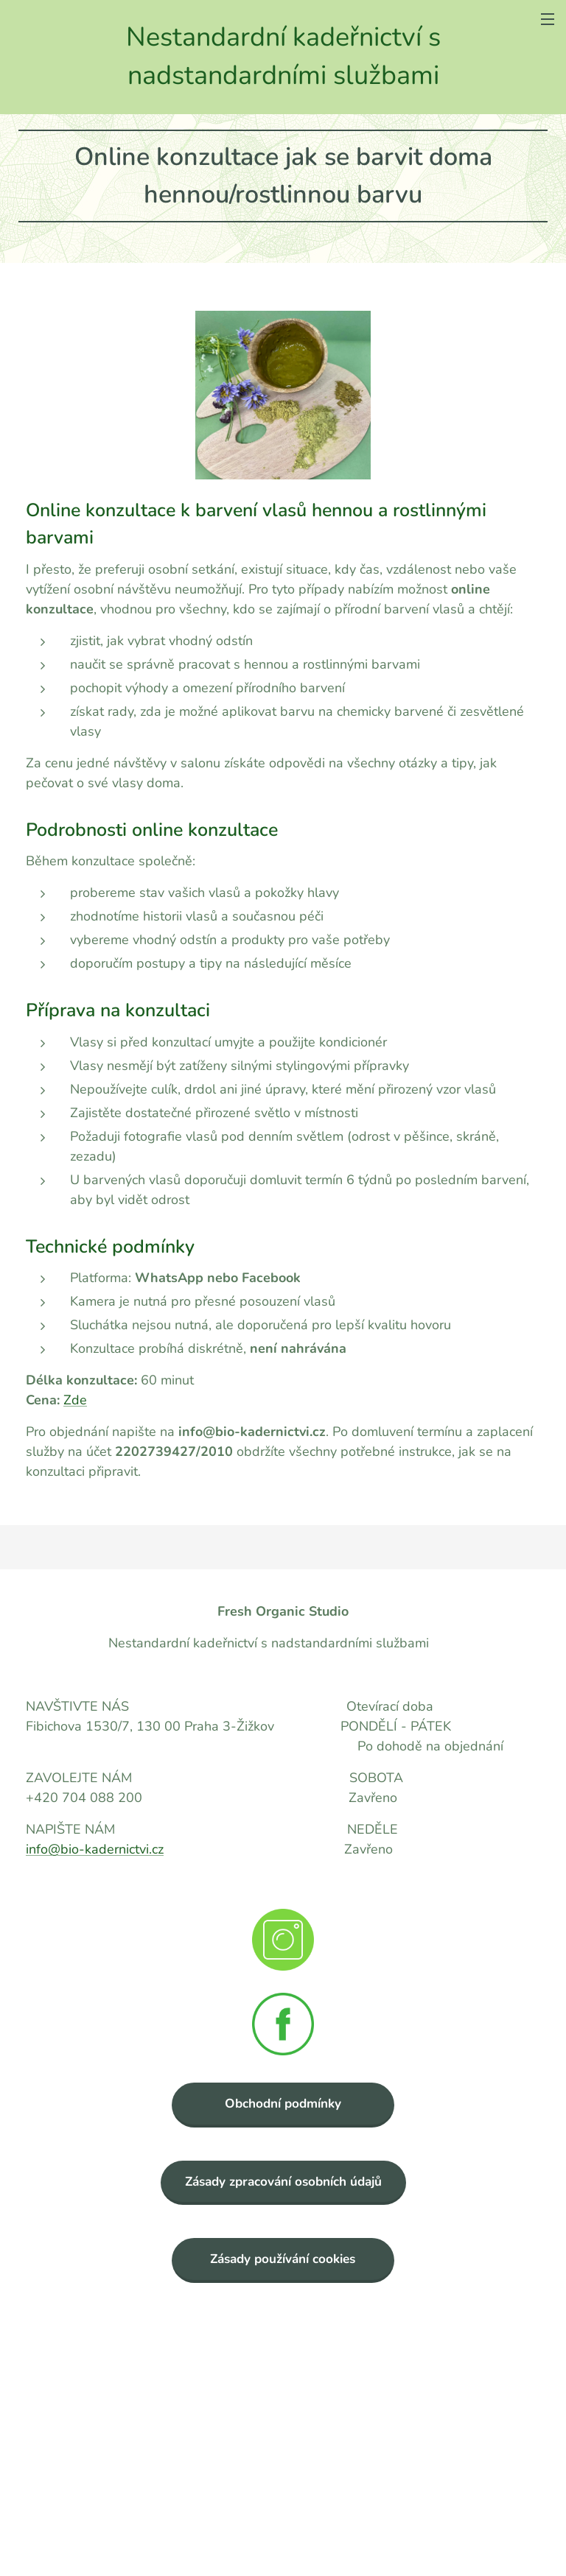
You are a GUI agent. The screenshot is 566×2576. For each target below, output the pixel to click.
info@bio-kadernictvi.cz (95, 1849)
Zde (75, 1400)
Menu (547, 19)
